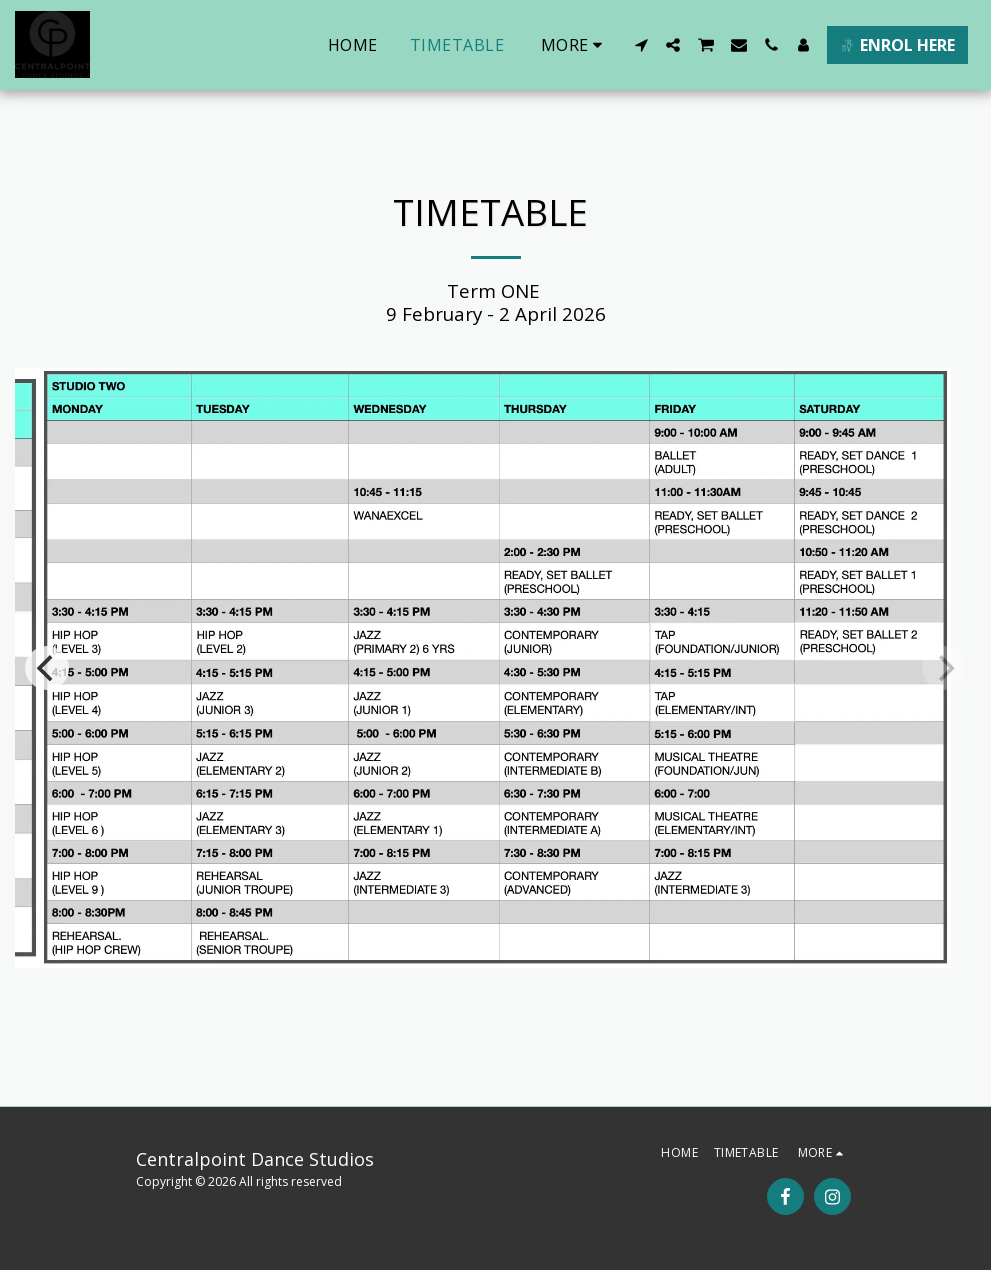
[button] (641, 45)
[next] (944, 668)
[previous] (47, 668)
